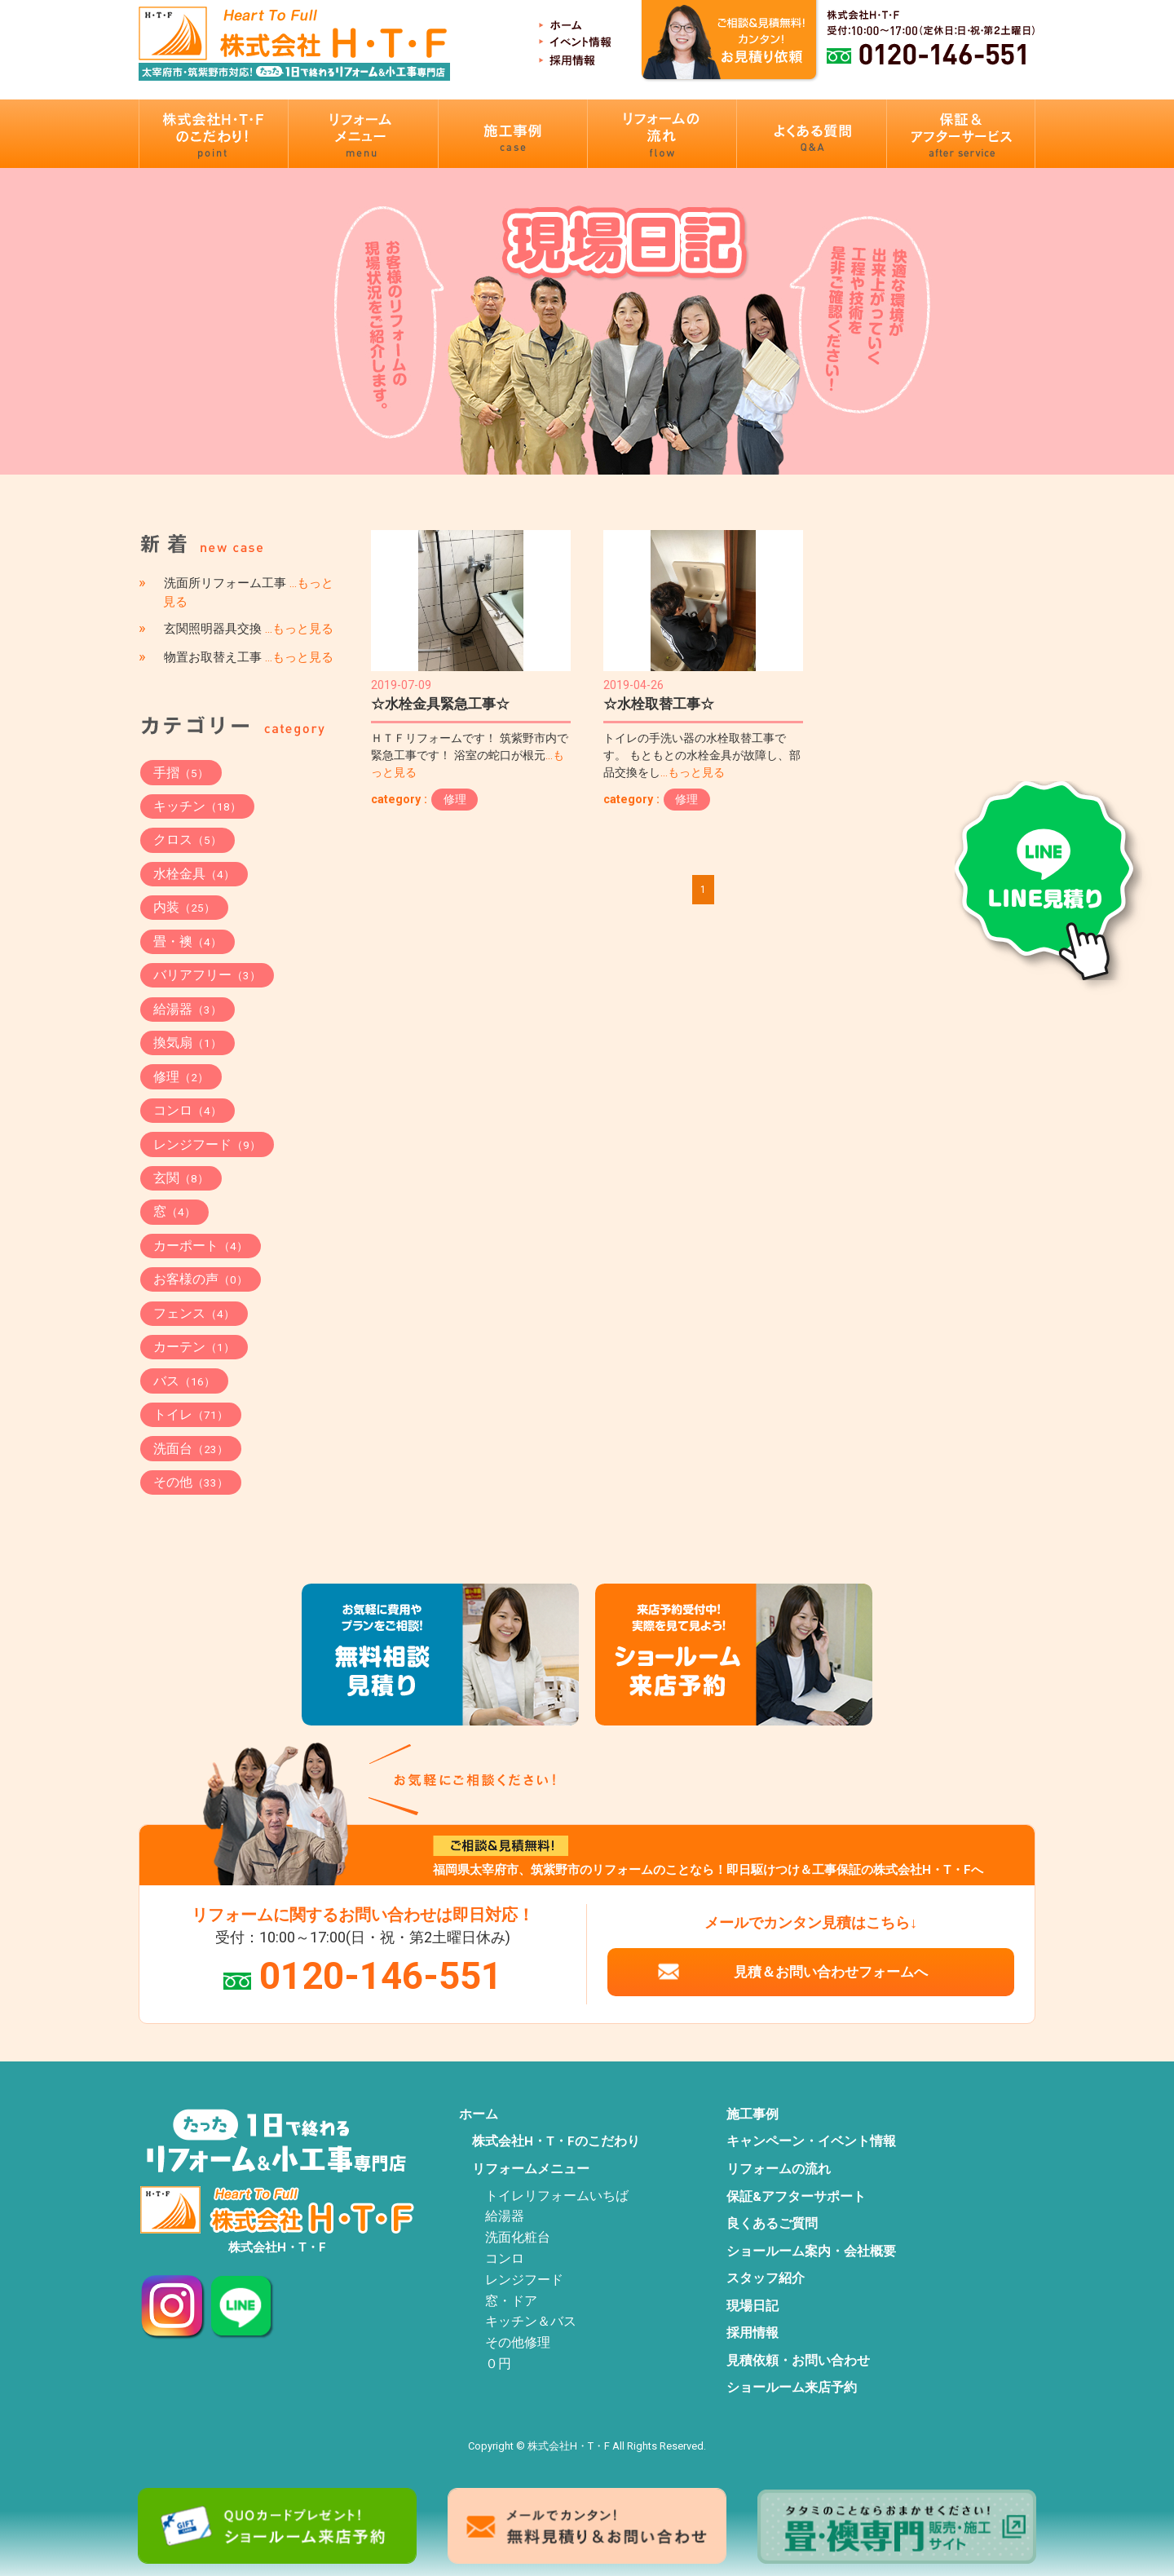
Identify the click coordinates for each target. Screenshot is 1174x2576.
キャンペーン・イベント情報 (811, 2141)
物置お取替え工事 (248, 657)
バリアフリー (207, 975)
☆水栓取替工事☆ (658, 704)
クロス (187, 839)
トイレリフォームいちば (557, 2196)
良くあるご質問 (772, 2223)
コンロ (187, 1110)
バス (184, 1381)
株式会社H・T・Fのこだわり (556, 2141)
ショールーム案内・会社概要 (811, 2251)
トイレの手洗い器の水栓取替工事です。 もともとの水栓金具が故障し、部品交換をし (702, 755)
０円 (498, 2364)
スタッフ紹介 (765, 2278)
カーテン (194, 1346)
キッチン (197, 806)
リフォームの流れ (778, 2169)
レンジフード (207, 1144)
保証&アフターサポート (796, 2196)
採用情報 (752, 2333)
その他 (190, 1482)
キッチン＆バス (530, 2321)
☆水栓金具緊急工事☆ (440, 704)
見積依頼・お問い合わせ (798, 2360)
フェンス (194, 1313)
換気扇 (187, 1042)
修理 (455, 799)
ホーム (478, 2114)
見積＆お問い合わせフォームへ (831, 1972)
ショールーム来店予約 (791, 2387)
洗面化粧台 (517, 2237)
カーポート (200, 1245)
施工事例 (752, 2114)
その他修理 (517, 2342)
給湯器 (187, 1009)
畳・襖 (187, 941)
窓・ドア (511, 2301)
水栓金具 (194, 873)
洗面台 (190, 1448)
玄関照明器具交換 (248, 628)
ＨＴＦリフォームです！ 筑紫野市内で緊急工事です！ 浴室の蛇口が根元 (469, 755)
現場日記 (752, 2306)
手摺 (181, 772)
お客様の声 (200, 1279)
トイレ (190, 1414)
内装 (184, 907)
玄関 (181, 1178)
